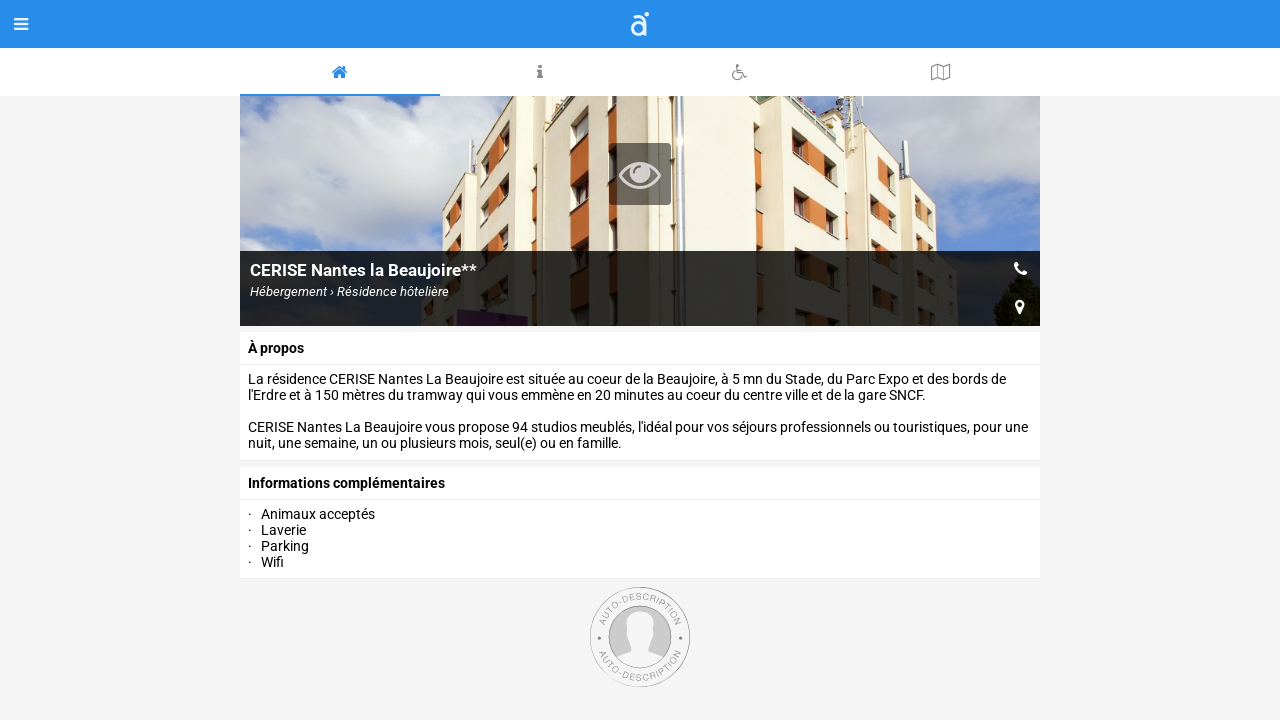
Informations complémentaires (346, 483)
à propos (276, 348)
